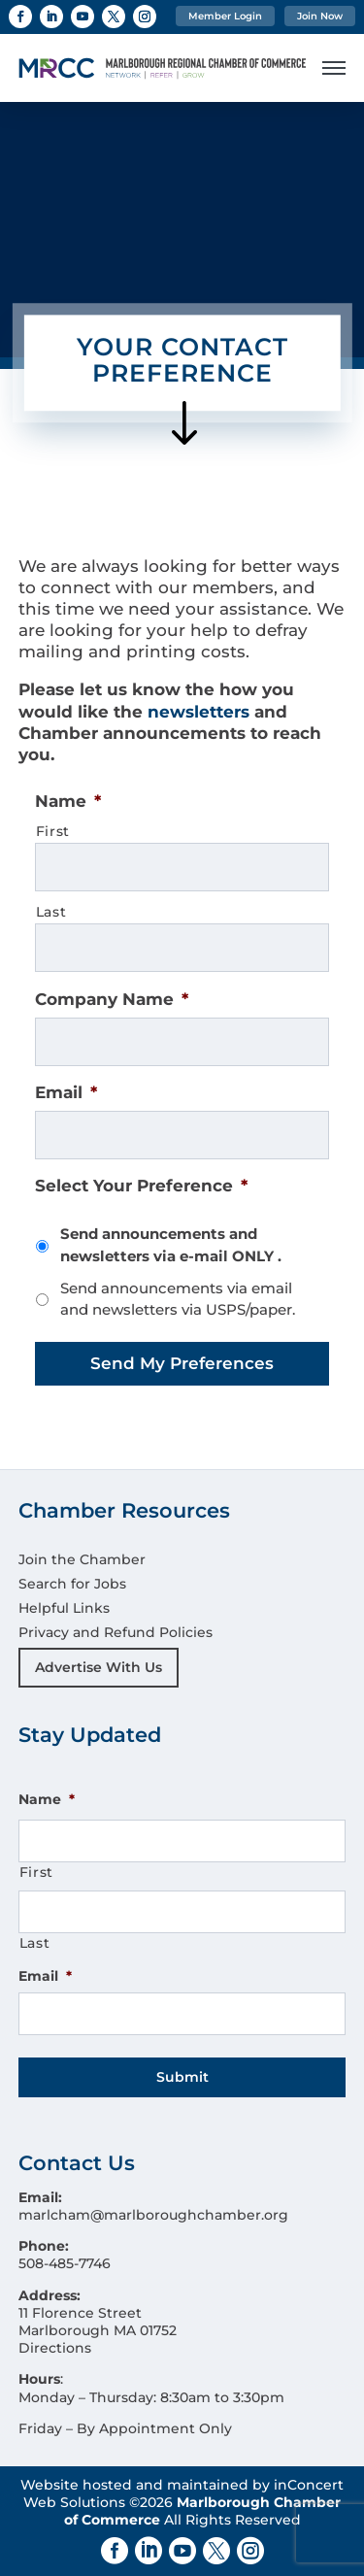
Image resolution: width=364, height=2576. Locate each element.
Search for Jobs (72, 1583)
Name (68, 801)
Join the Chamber (82, 1559)
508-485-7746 (64, 2263)
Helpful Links (64, 1608)
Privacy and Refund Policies (115, 1632)
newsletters (198, 711)
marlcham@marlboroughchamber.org (153, 2215)
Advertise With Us (98, 1667)
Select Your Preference (141, 1185)
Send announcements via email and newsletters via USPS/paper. (177, 1299)
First (53, 831)
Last (51, 912)
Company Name (111, 999)
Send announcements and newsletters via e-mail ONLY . (170, 1244)
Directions (54, 2348)
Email (66, 1092)
